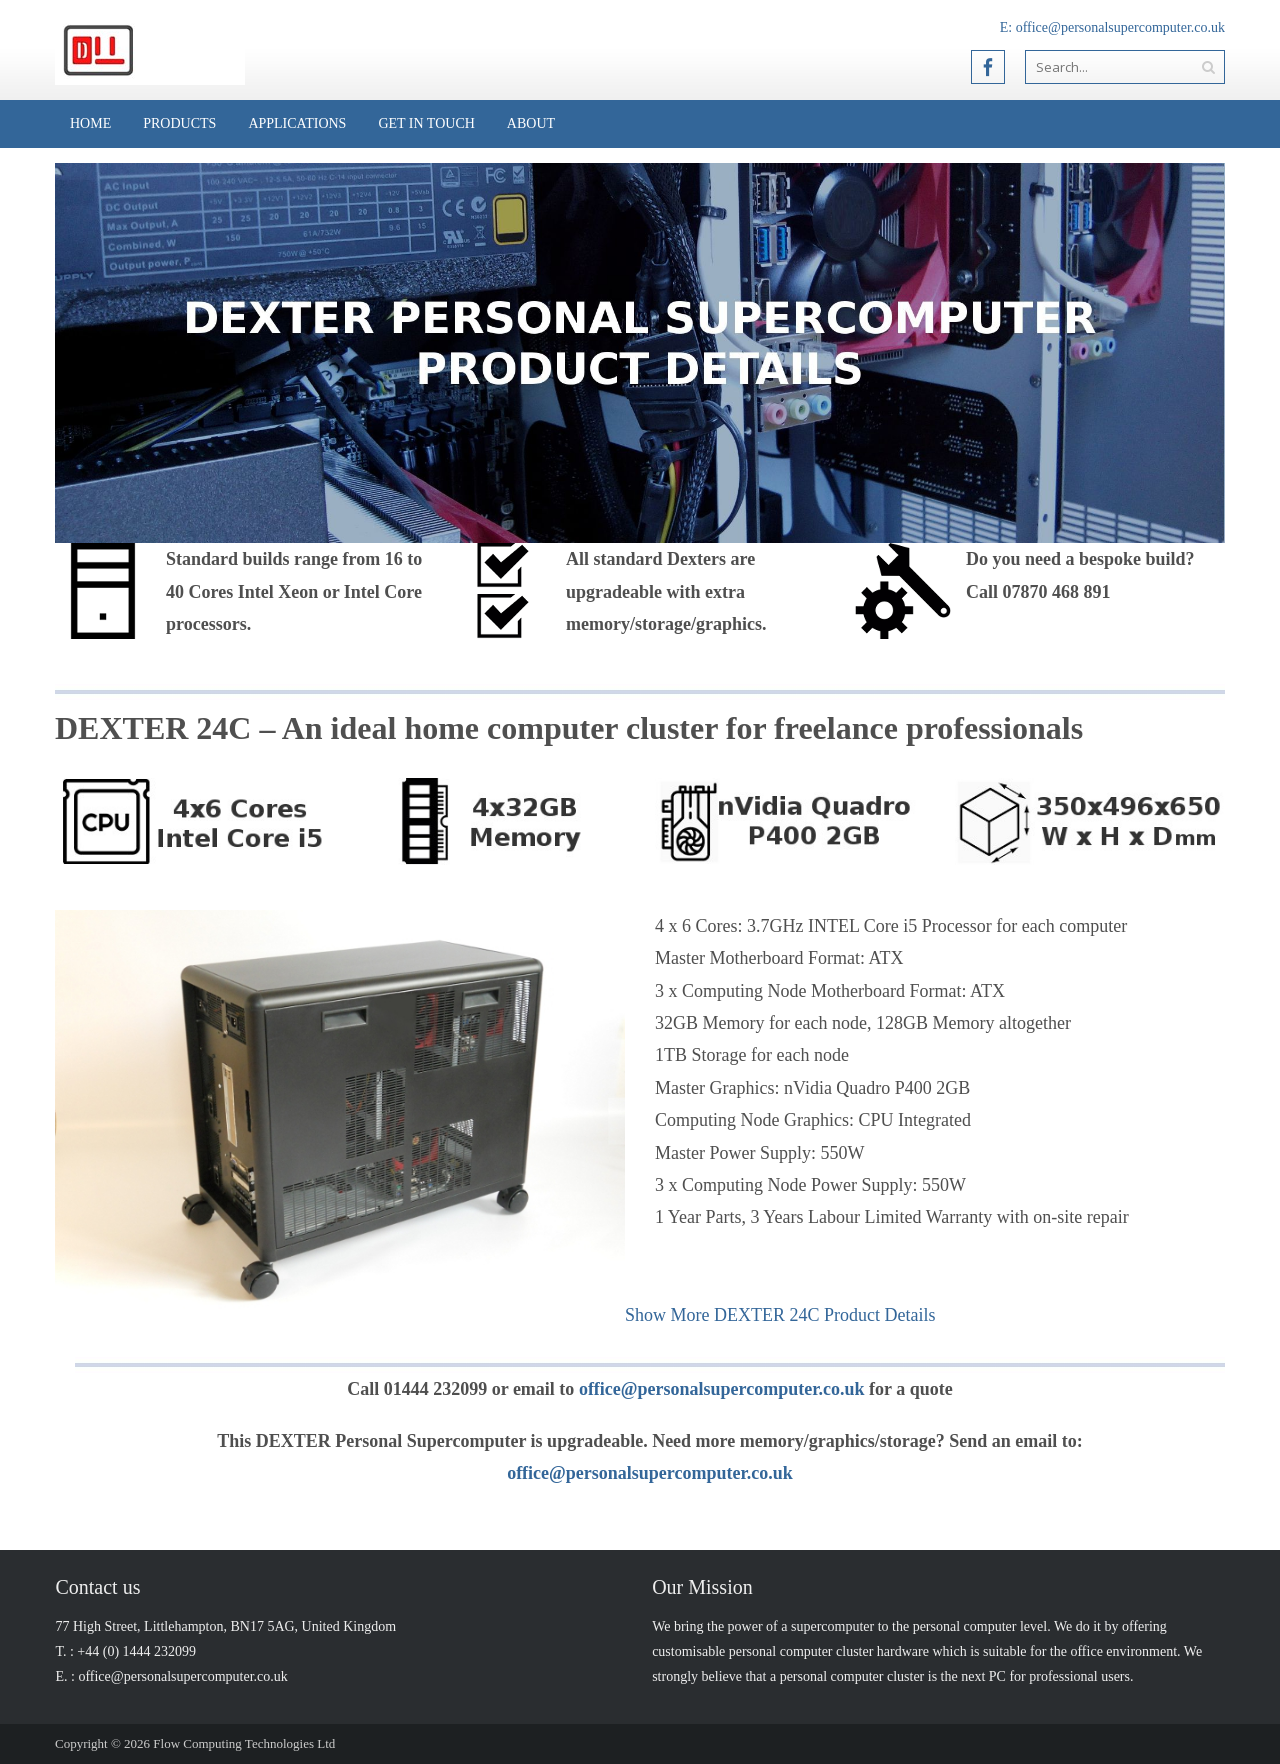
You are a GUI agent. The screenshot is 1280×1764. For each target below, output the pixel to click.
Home (90, 123)
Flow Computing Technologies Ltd (244, 1743)
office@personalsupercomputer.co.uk (1120, 27)
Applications (297, 123)
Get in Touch (426, 123)
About (531, 123)
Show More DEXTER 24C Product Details (780, 1315)
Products (179, 123)
